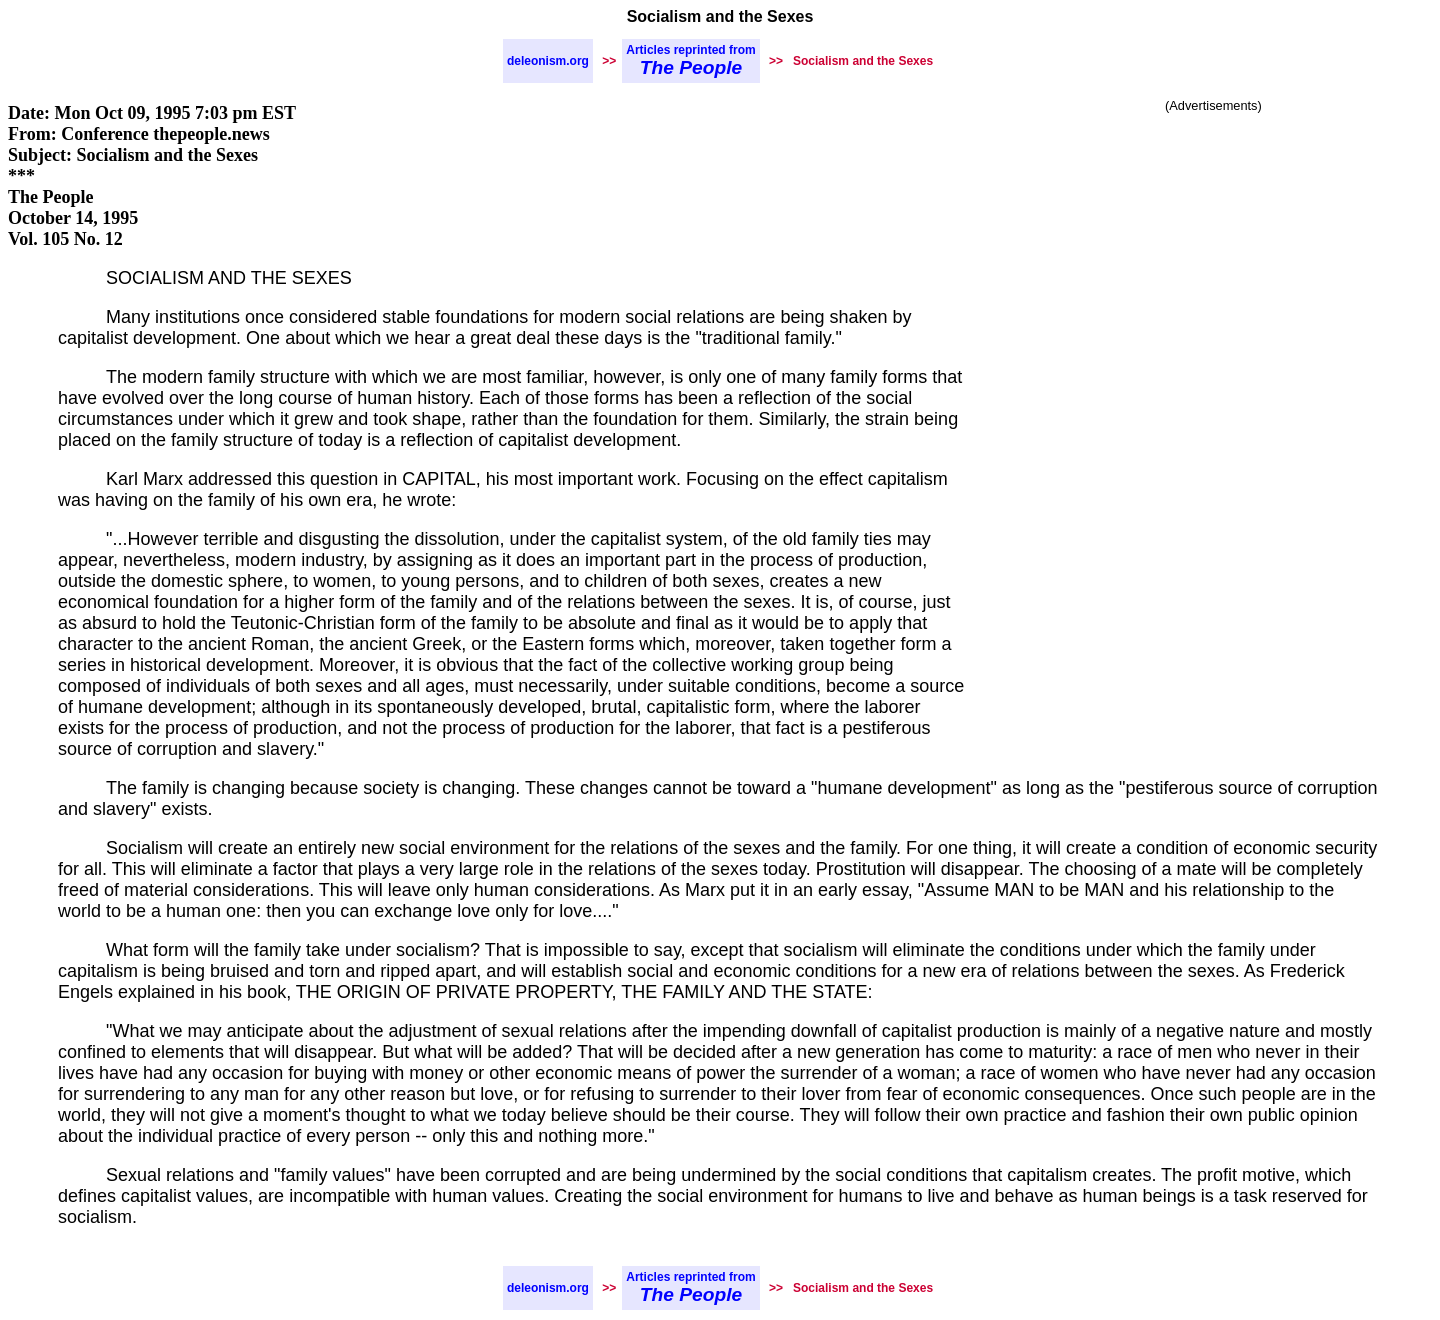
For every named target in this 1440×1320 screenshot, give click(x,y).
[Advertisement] (1213, 265)
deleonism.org (548, 61)
